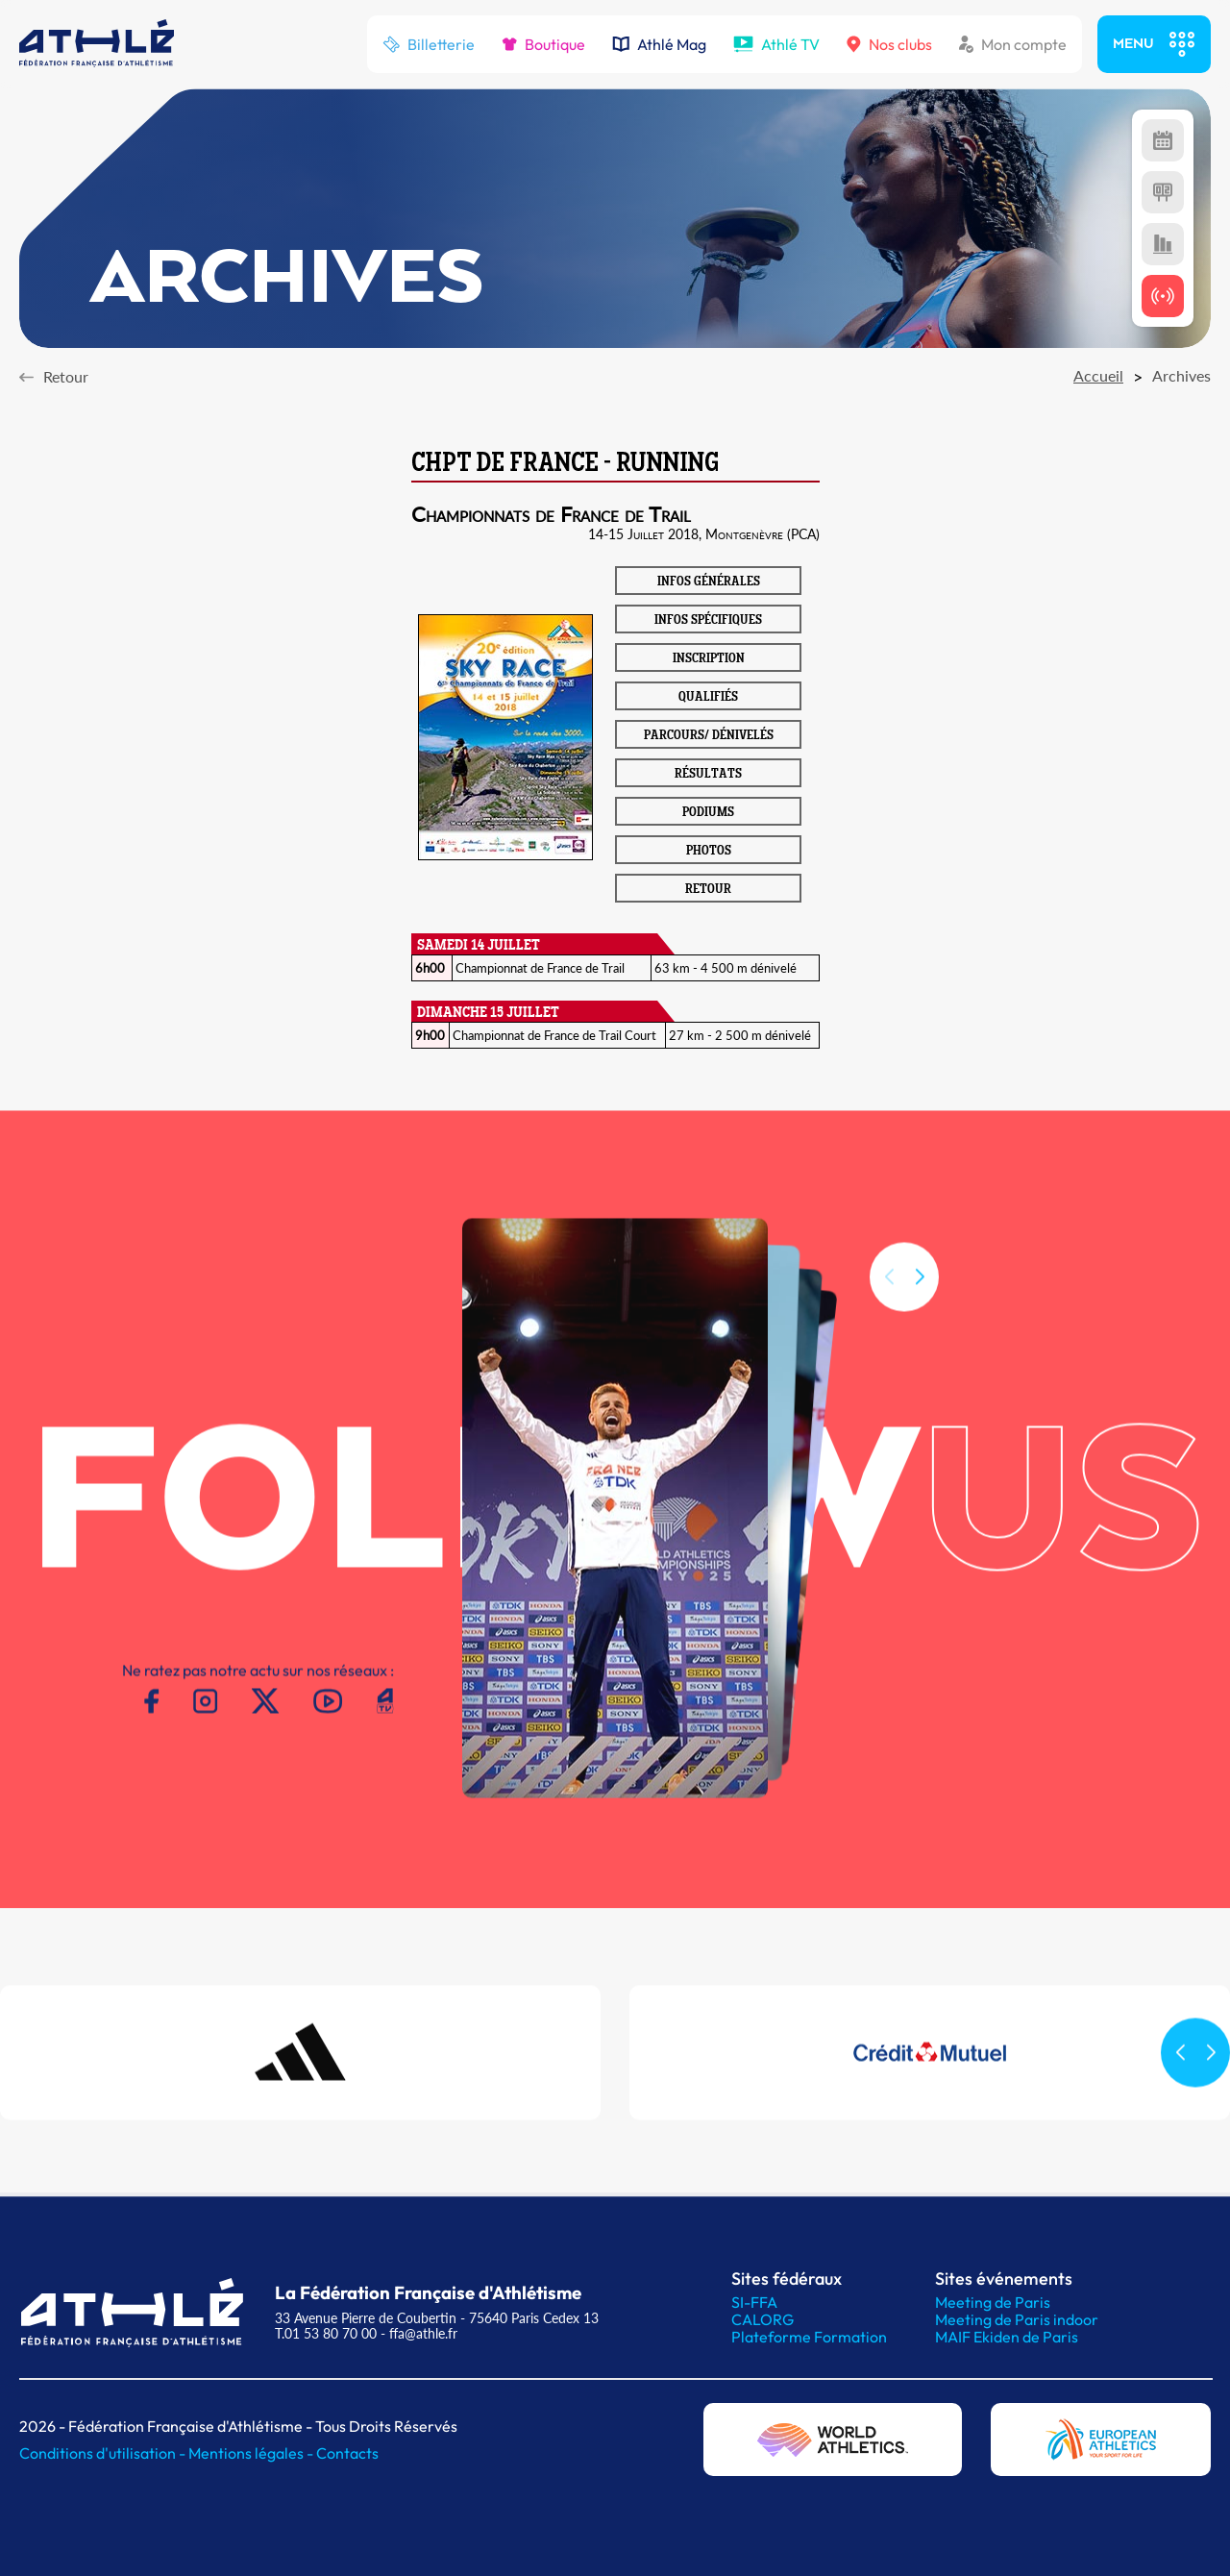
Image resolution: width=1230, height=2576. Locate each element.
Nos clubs (889, 44)
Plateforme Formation (809, 2336)
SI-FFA (754, 2302)
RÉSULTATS (708, 774)
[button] (919, 1297)
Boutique (543, 44)
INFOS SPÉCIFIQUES (708, 621)
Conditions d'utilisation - (103, 2453)
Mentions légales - (252, 2453)
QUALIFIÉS (708, 698)
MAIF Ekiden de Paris (1006, 2336)
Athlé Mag (659, 44)
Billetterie (428, 44)
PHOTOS (708, 851)
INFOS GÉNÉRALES (708, 582)
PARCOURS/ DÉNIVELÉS (709, 736)
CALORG (762, 2319)
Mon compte (1013, 44)
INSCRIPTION (709, 659)
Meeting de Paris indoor (1016, 2319)
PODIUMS (708, 813)
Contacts (347, 2453)
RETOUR (708, 890)
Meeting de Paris (992, 2302)
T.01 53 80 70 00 (326, 2333)
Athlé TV (776, 44)
